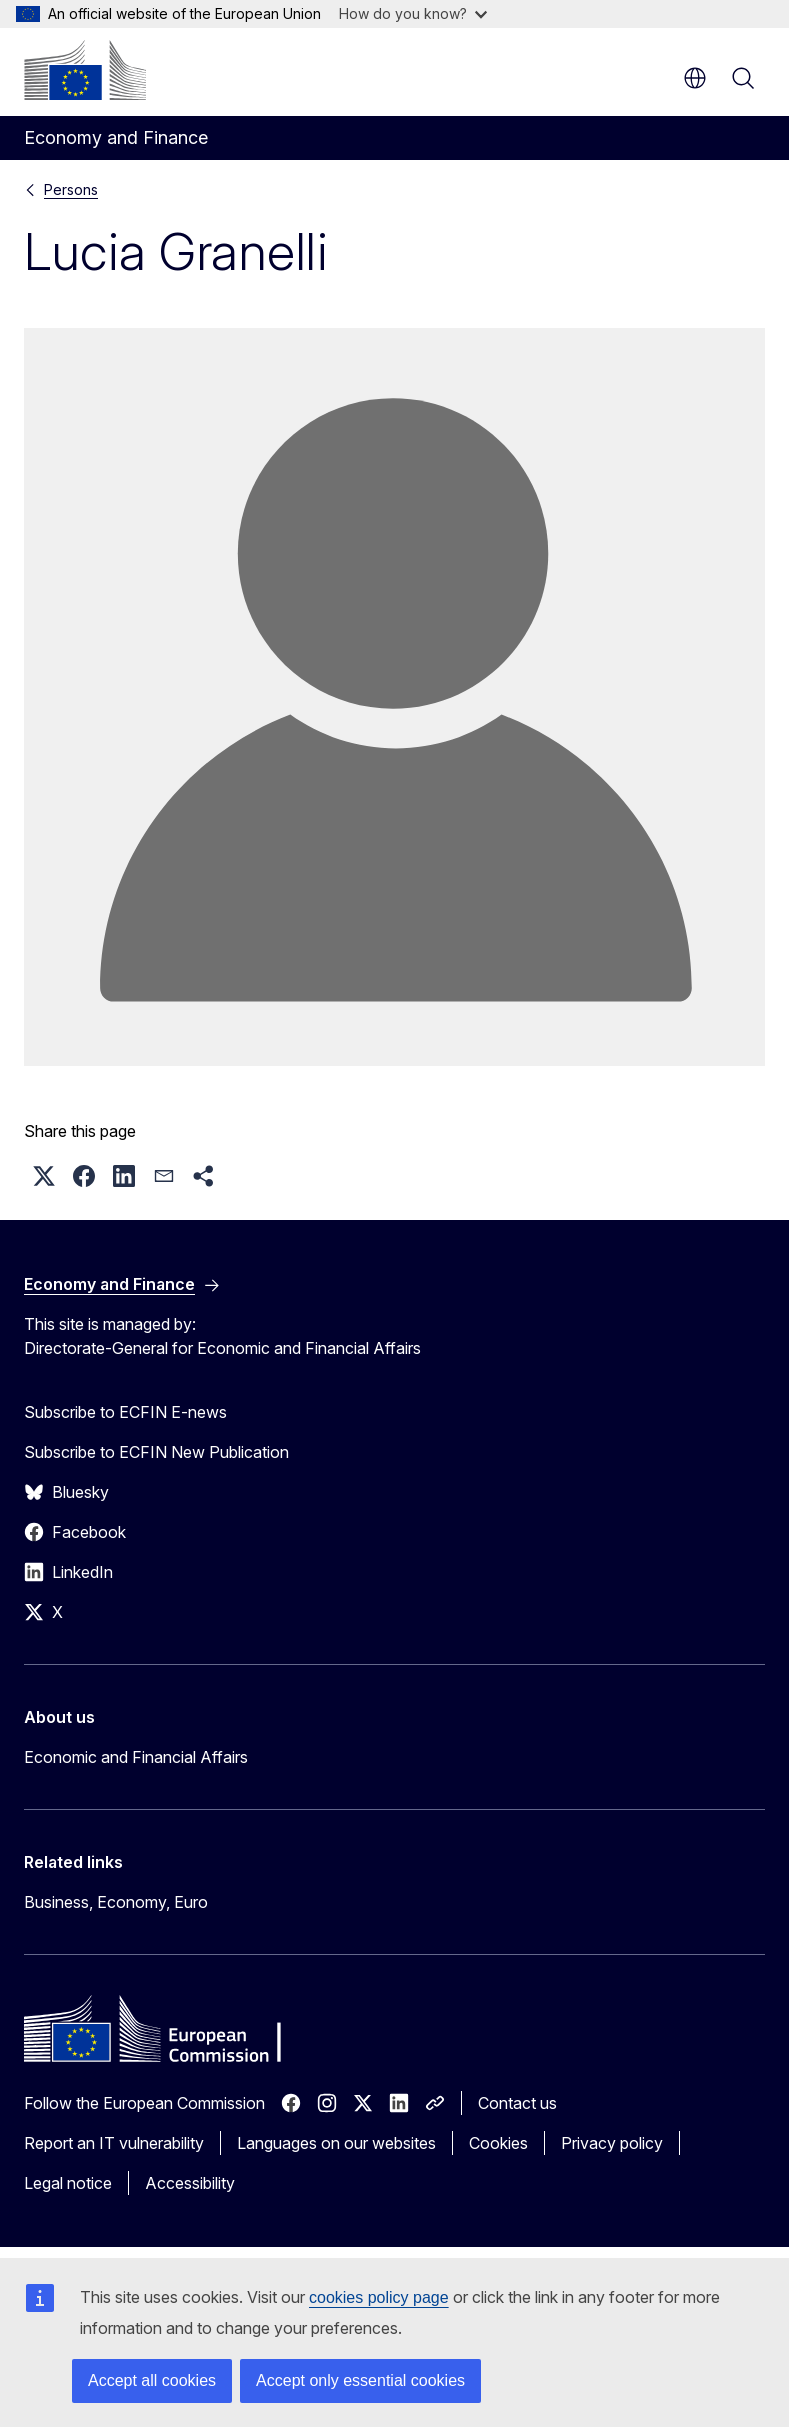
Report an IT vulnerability (114, 2143)
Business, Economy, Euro (116, 1902)
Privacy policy (612, 2143)
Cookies (498, 2143)
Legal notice (68, 2183)
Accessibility (190, 2183)
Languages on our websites (336, 2143)
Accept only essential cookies (360, 2380)
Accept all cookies (152, 2380)
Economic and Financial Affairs (136, 1757)
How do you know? (413, 13)
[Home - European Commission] (85, 70)
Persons (71, 189)
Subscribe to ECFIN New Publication (156, 1452)
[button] (44, 1176)
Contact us (517, 2103)
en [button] (695, 78)
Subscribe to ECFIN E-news (125, 1412)
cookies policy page (379, 2297)
